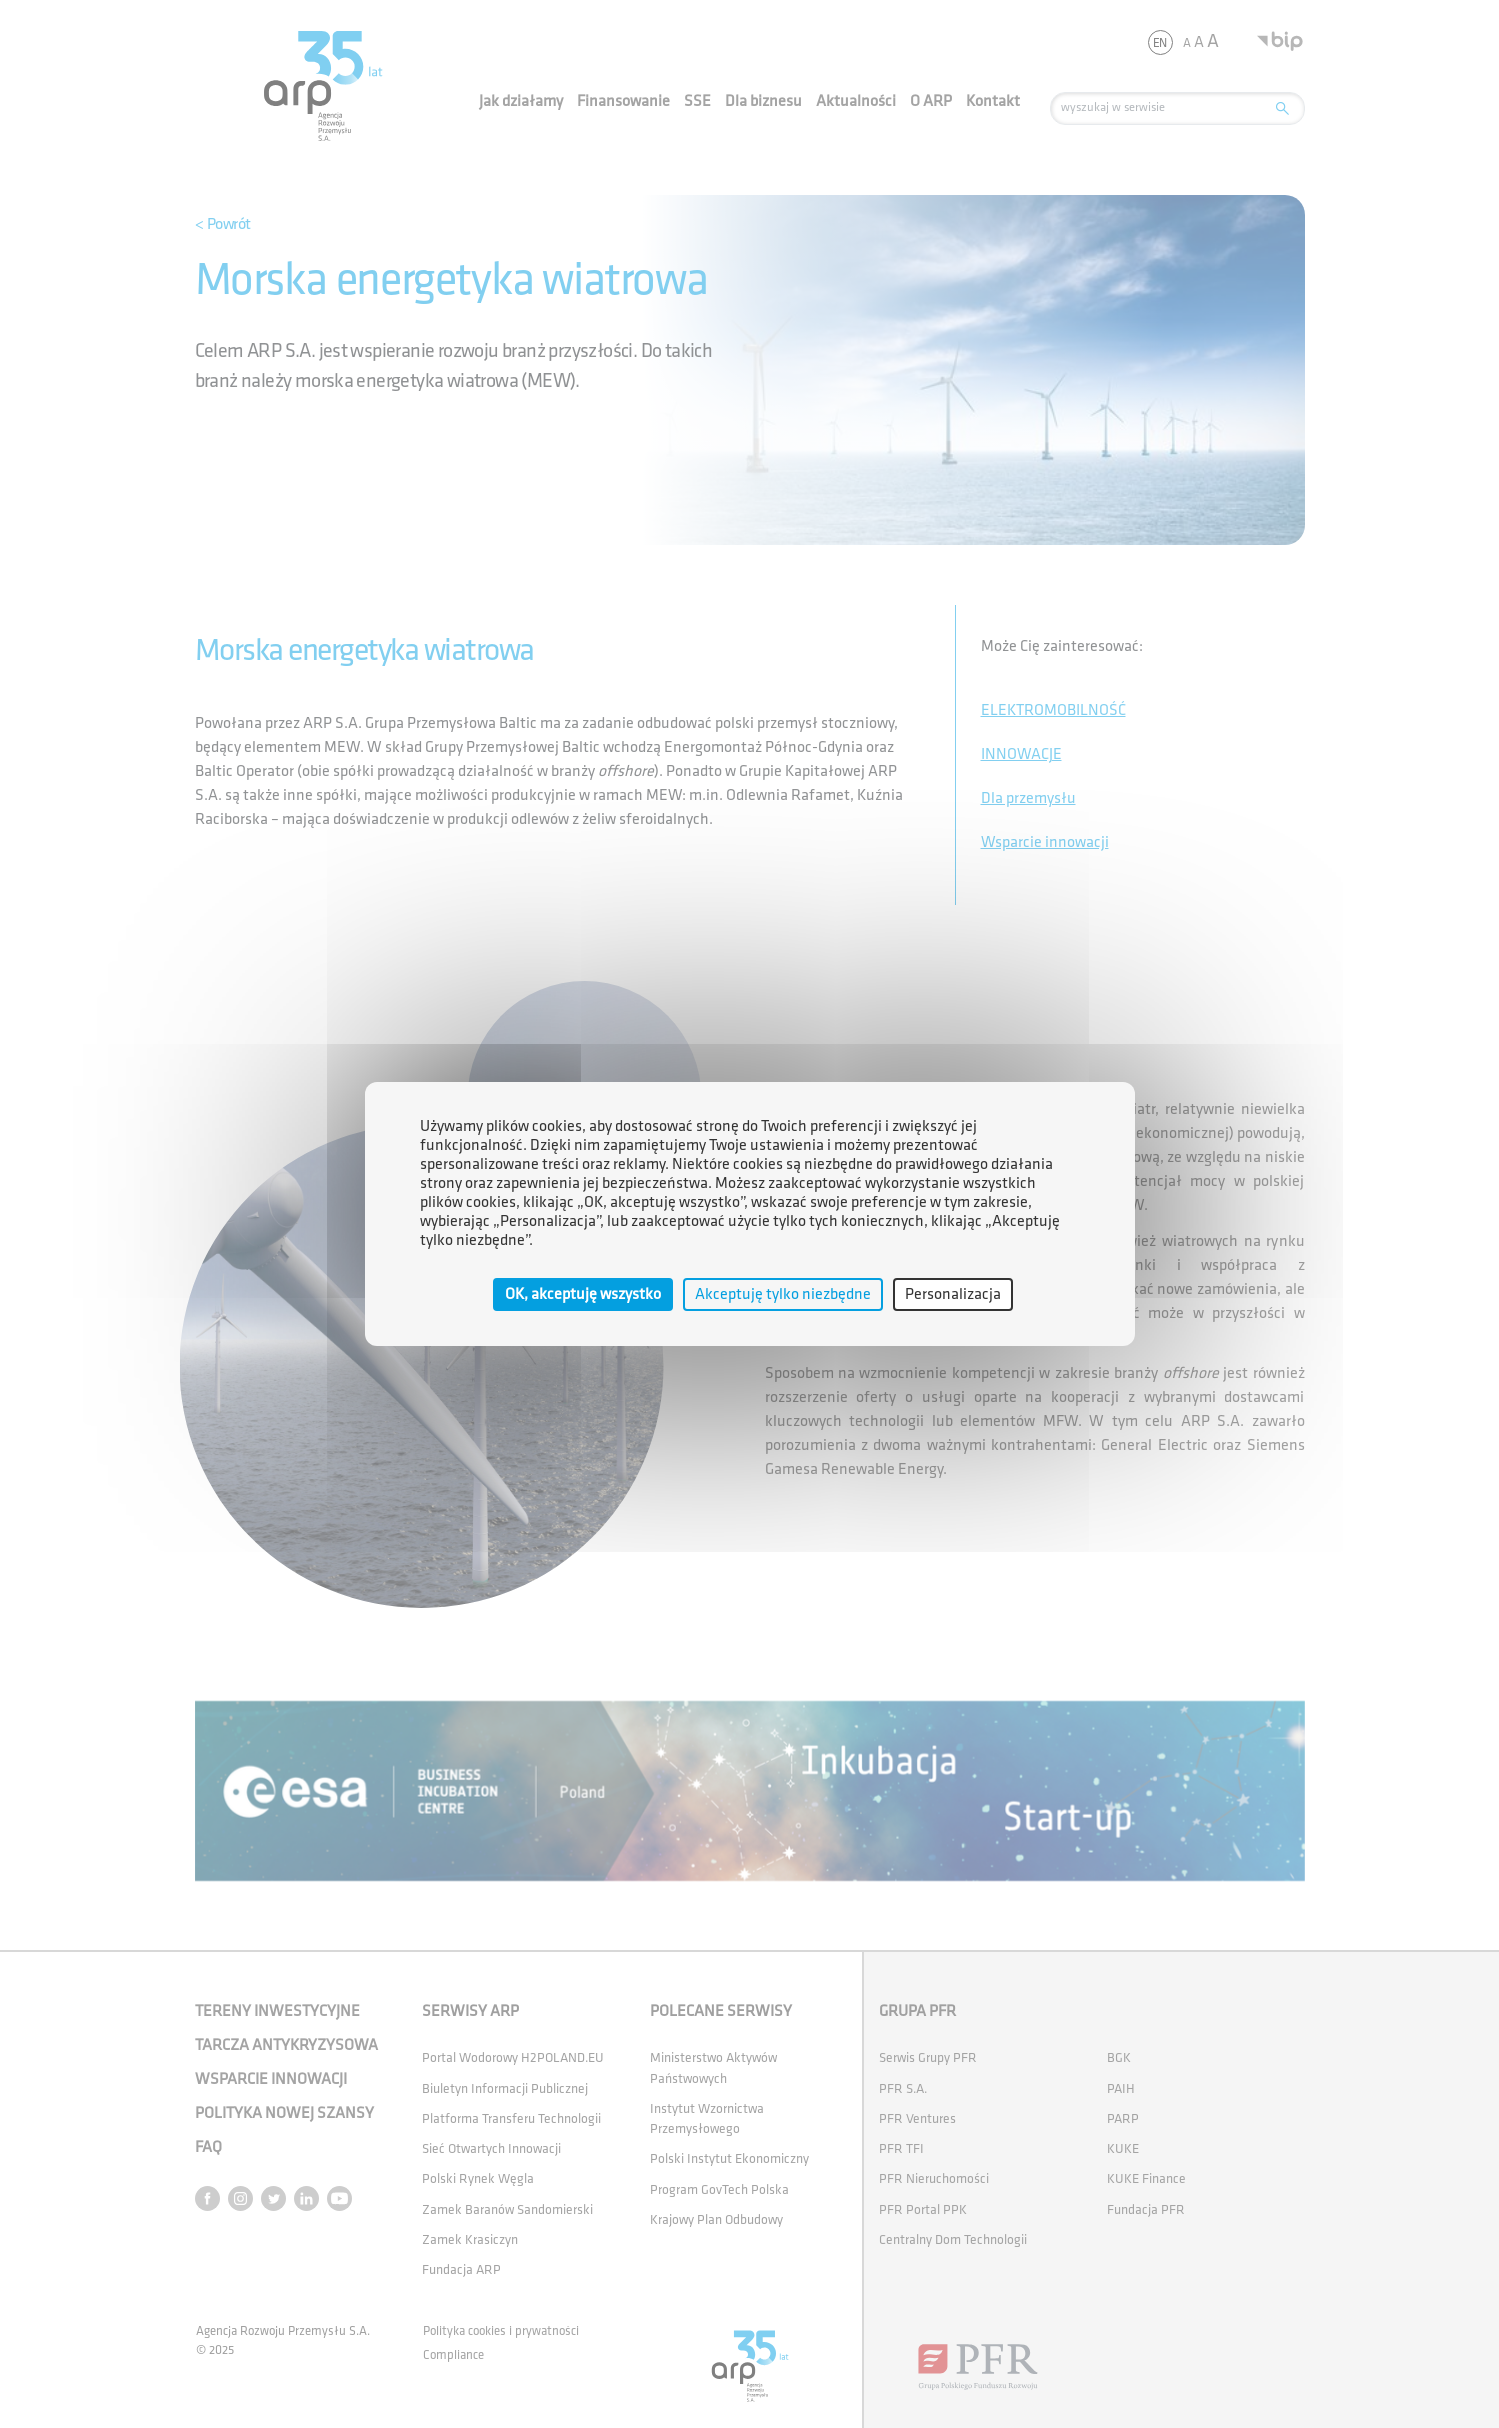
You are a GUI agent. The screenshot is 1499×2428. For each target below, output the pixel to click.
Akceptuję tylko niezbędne (783, 1294)
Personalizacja (953, 1294)
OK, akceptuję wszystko (583, 1294)
